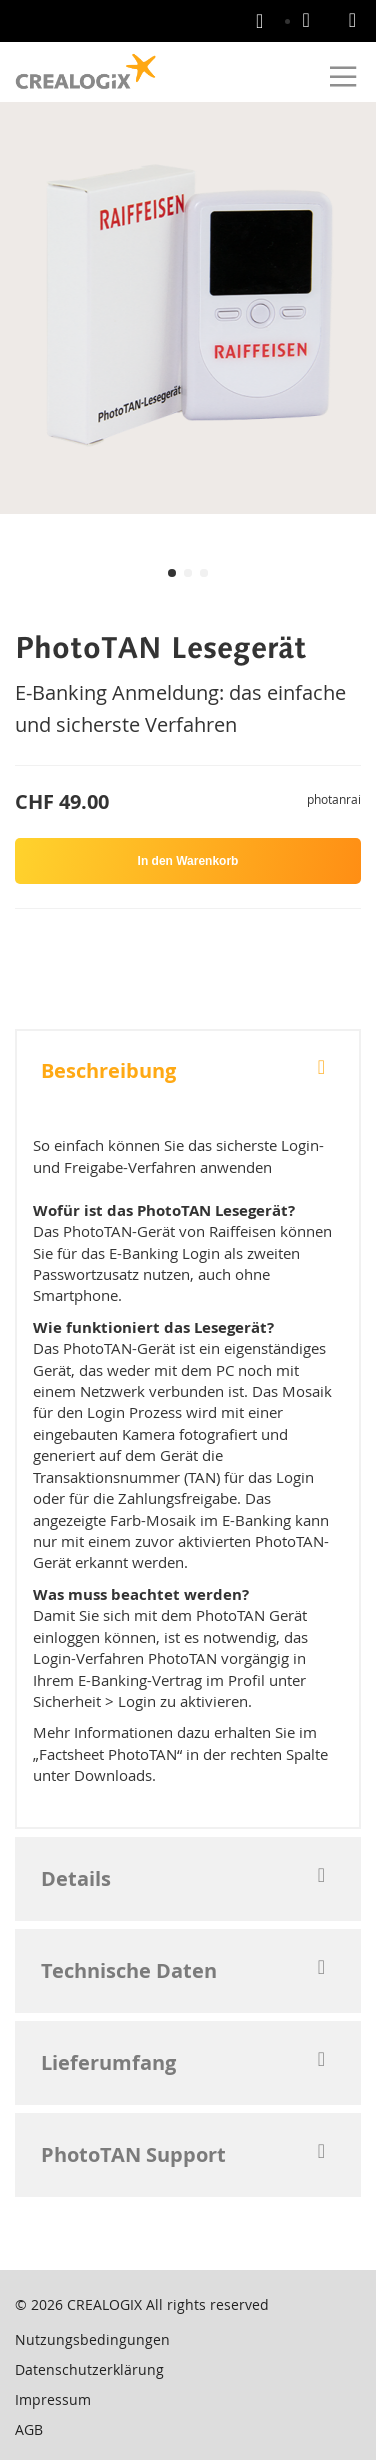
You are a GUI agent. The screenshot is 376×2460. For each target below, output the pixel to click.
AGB (29, 2429)
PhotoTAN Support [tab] (133, 2154)
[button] (172, 573)
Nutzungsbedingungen (92, 2339)
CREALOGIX (104, 2304)
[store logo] (86, 72)
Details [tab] (76, 1878)
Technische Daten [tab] (129, 1970)
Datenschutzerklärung (89, 2369)
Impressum (53, 2399)
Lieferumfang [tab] (108, 2062)
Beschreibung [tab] (108, 1070)
